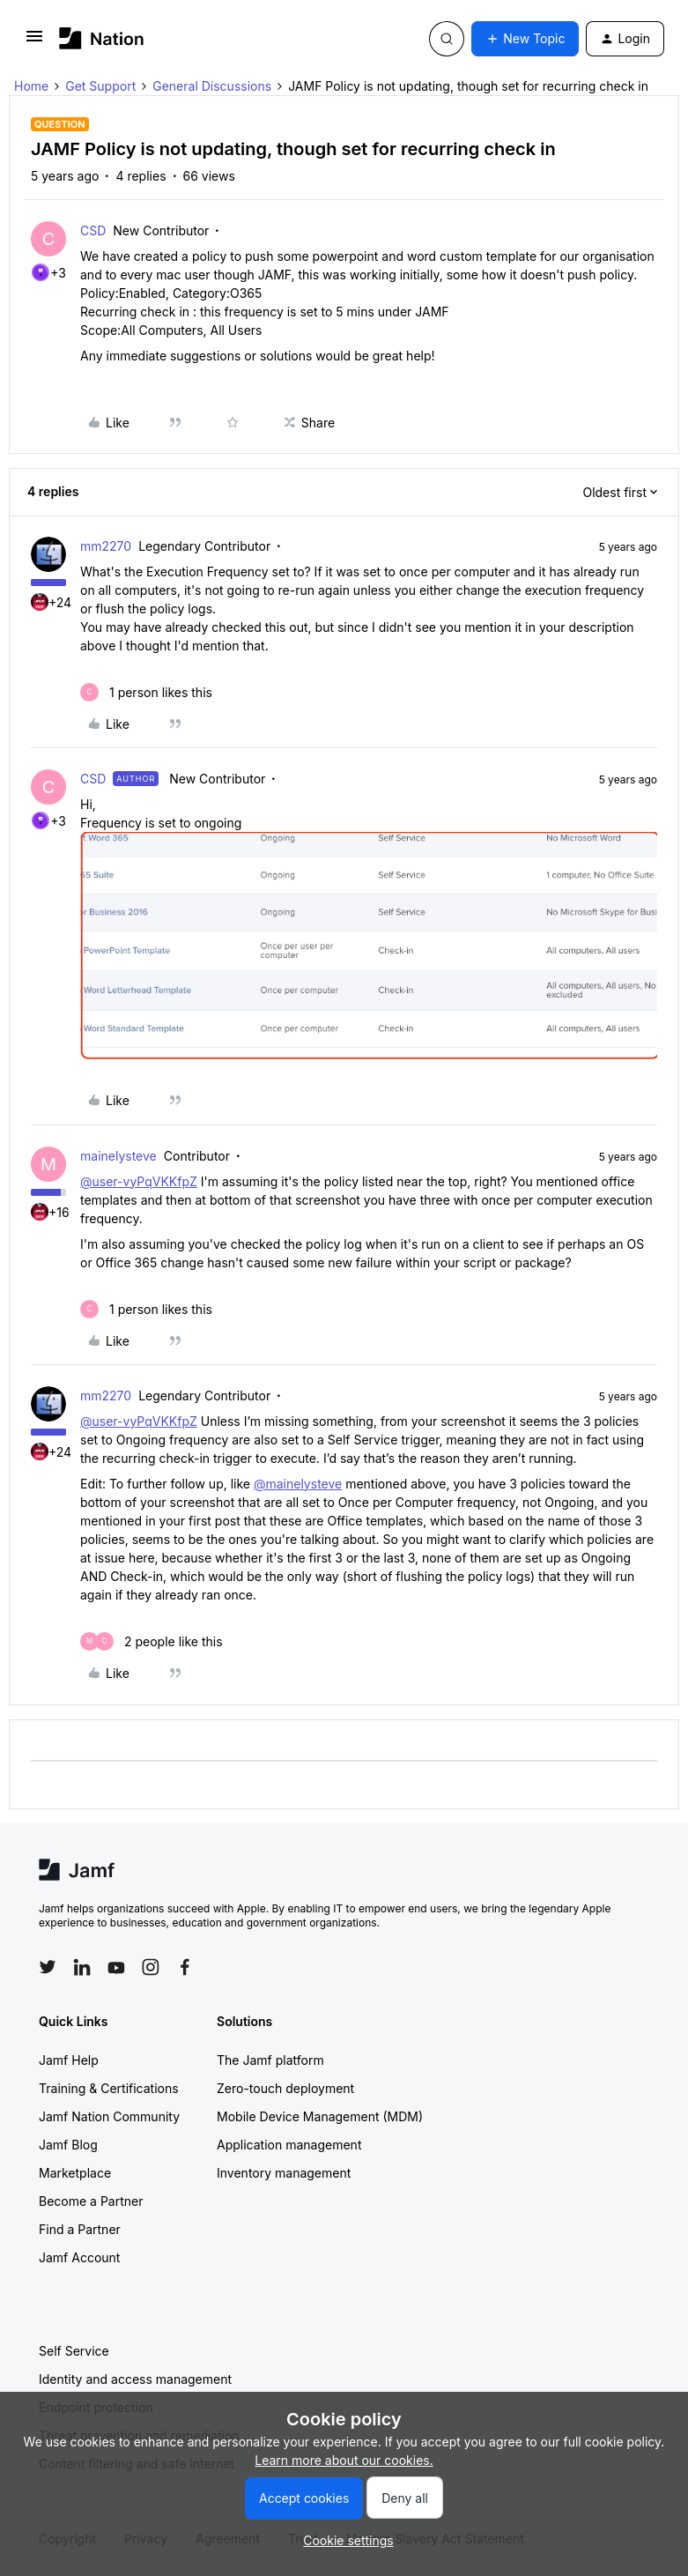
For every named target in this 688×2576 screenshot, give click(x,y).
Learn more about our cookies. (344, 2460)
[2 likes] (151, 1641)
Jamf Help (69, 2060)
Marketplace (75, 2172)
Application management (289, 2144)
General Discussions (211, 85)
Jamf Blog (68, 2144)
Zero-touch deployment (285, 2088)
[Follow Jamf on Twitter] (47, 1967)
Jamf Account (79, 2257)
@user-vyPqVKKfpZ (138, 1181)
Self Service (74, 2350)
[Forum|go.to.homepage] (101, 38)
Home (31, 85)
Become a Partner (91, 2201)
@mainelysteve (298, 1483)
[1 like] (146, 692)
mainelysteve (118, 1155)
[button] (34, 41)
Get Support (100, 85)
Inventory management (284, 2172)
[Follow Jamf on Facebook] (185, 1967)
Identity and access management (135, 2379)
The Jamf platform (270, 2060)
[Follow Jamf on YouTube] (116, 1967)
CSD (93, 230)
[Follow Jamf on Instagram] (150, 1967)
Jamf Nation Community (109, 2116)
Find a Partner (80, 2229)
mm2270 (105, 545)
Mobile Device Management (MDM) (320, 2116)
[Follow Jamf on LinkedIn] (82, 1967)
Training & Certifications (109, 2088)
